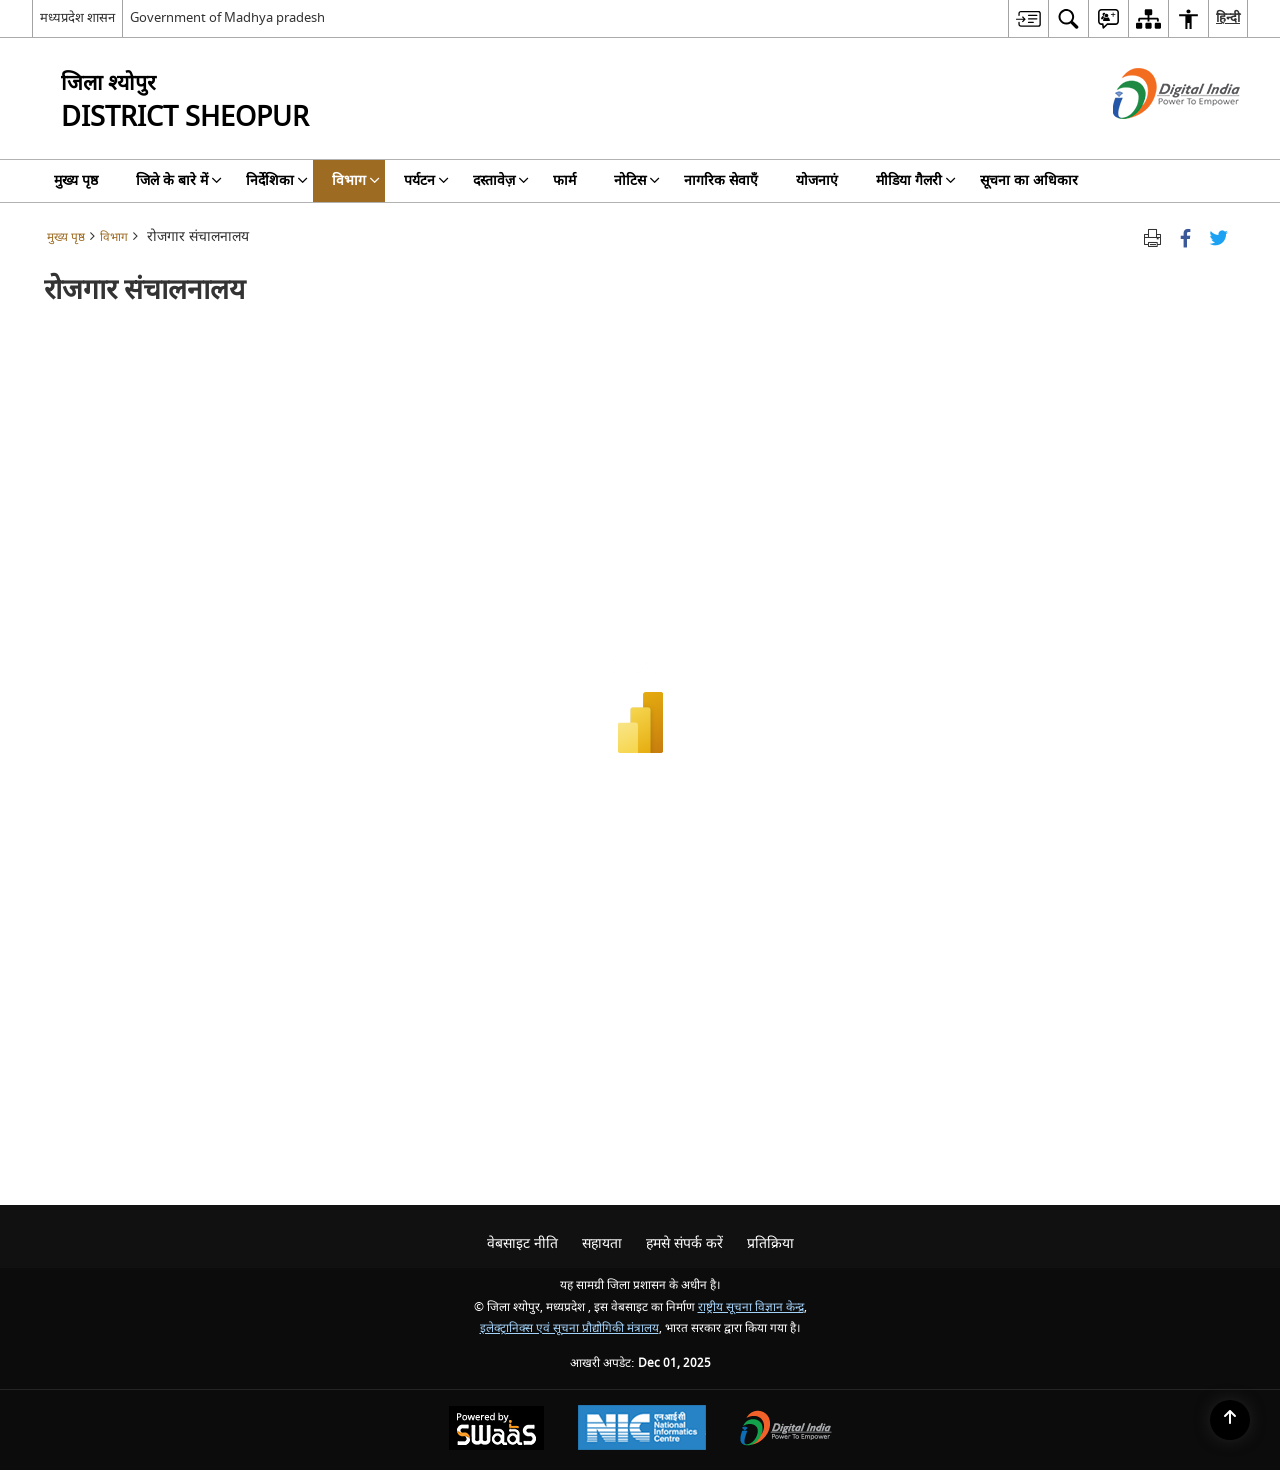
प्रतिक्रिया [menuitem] (770, 1243)
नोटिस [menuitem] (637, 180)
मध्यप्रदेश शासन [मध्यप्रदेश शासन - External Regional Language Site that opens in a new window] (77, 17)
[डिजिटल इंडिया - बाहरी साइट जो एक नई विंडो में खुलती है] (1151, 136)
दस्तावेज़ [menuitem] (501, 180)
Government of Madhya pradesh (227, 17)
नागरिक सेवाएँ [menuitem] (721, 180)
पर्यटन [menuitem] (426, 180)
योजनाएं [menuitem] (817, 180)
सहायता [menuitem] (602, 1243)
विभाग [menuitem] (356, 180)
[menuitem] (1028, 18)
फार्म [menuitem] (564, 180)
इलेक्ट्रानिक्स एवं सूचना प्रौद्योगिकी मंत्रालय (569, 1328)
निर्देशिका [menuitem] (277, 180)
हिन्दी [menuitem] (1228, 17)
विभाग (114, 237)
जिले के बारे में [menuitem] (179, 180)
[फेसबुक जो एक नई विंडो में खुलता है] (1185, 237)
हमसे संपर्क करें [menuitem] (684, 1243)
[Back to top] (1230, 1420)
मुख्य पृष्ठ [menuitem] (76, 180)
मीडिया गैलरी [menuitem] (916, 180)
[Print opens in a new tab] (1152, 237)
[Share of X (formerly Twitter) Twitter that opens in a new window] (1218, 237)
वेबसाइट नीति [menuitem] (522, 1243)
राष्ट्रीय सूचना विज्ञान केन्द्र (751, 1307)
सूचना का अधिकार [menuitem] (1029, 180)
